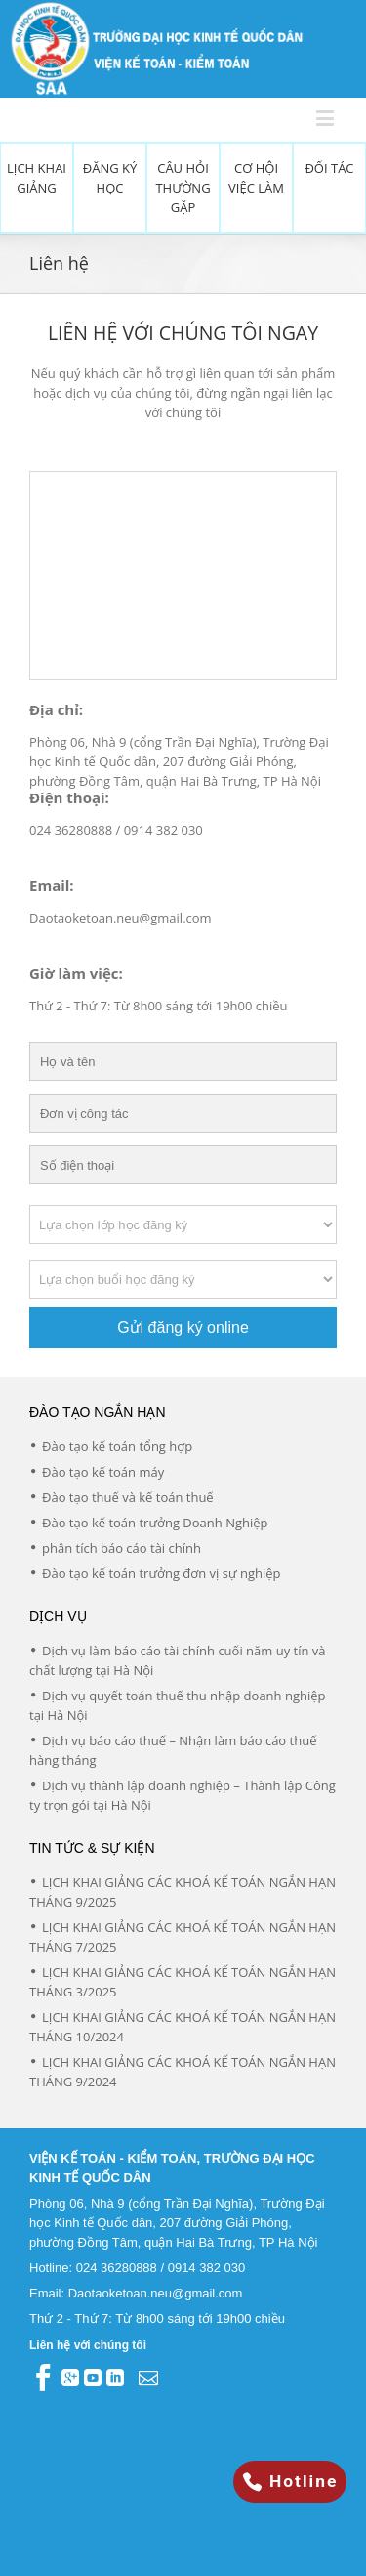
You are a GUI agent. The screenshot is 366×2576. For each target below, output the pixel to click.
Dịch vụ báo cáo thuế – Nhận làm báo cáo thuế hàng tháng (172, 1750)
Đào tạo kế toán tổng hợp (117, 1446)
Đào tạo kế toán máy (103, 1472)
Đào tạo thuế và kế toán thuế (128, 1497)
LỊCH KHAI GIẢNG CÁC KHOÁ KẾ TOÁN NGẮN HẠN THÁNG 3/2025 (182, 1981)
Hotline (290, 2481)
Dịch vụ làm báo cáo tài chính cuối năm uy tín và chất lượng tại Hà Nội (177, 1660)
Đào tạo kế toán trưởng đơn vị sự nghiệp (161, 1573)
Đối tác (329, 168)
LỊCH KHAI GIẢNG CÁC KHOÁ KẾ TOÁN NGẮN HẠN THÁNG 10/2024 (182, 2026)
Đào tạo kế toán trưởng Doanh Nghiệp (155, 1522)
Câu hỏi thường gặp (182, 187)
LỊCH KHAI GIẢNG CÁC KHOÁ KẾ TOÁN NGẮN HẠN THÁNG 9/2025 (182, 1892)
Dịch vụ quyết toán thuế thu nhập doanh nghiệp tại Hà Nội (177, 1705)
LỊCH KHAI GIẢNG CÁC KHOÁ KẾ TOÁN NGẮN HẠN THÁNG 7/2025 (182, 1936)
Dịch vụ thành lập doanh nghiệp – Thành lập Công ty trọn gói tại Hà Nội (182, 1795)
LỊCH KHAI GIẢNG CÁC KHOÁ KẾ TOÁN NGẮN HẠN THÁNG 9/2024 (182, 2071)
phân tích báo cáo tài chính (121, 1548)
